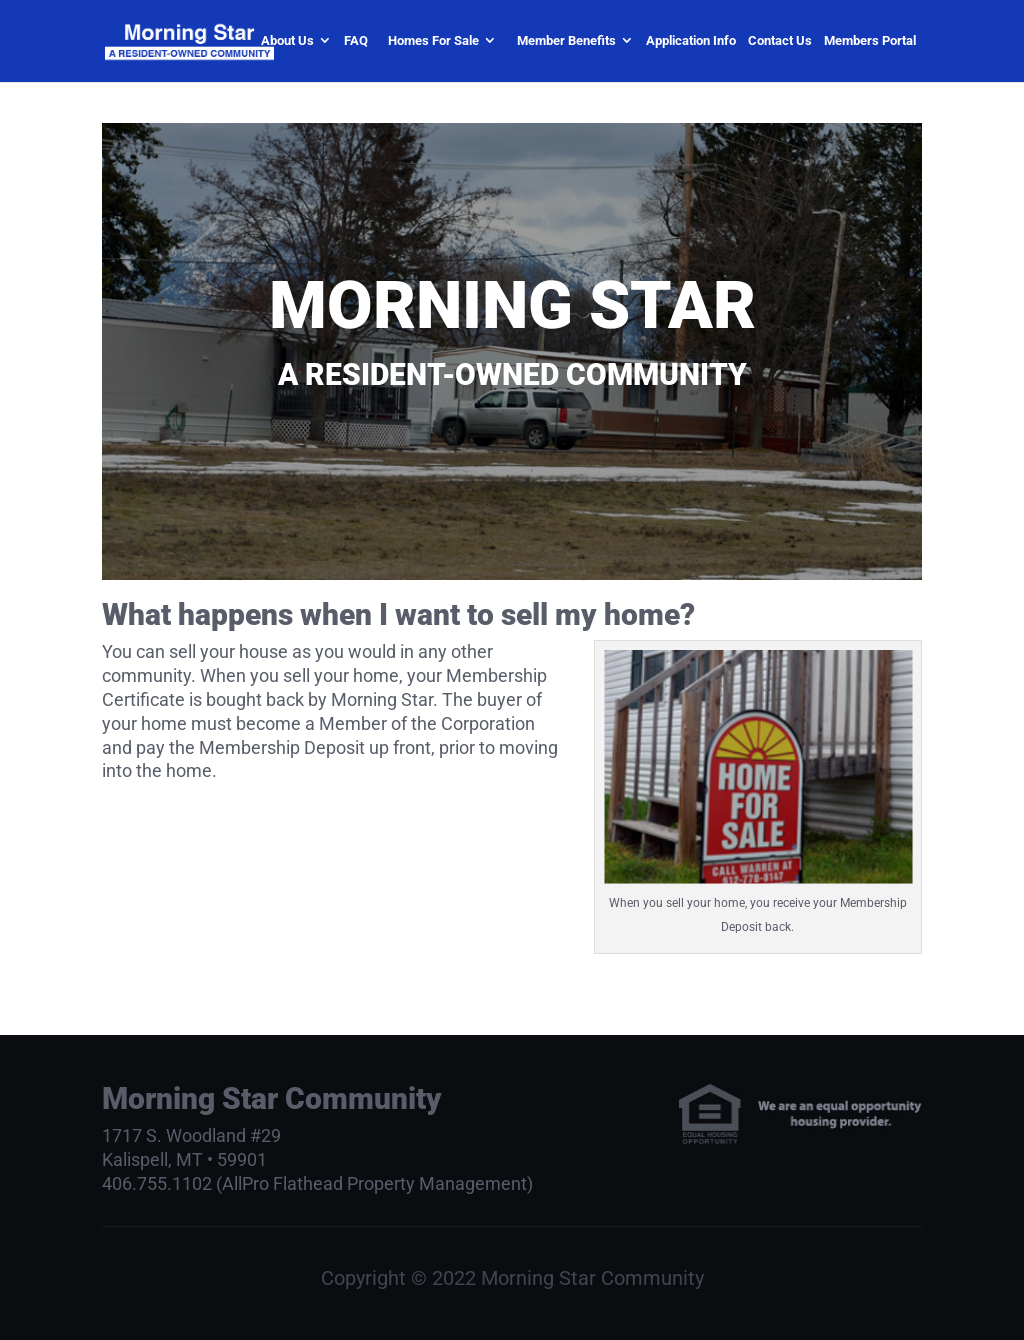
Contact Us (780, 40)
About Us (287, 40)
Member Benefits (566, 40)
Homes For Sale (433, 40)
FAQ (356, 40)
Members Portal (870, 40)
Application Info (691, 40)
